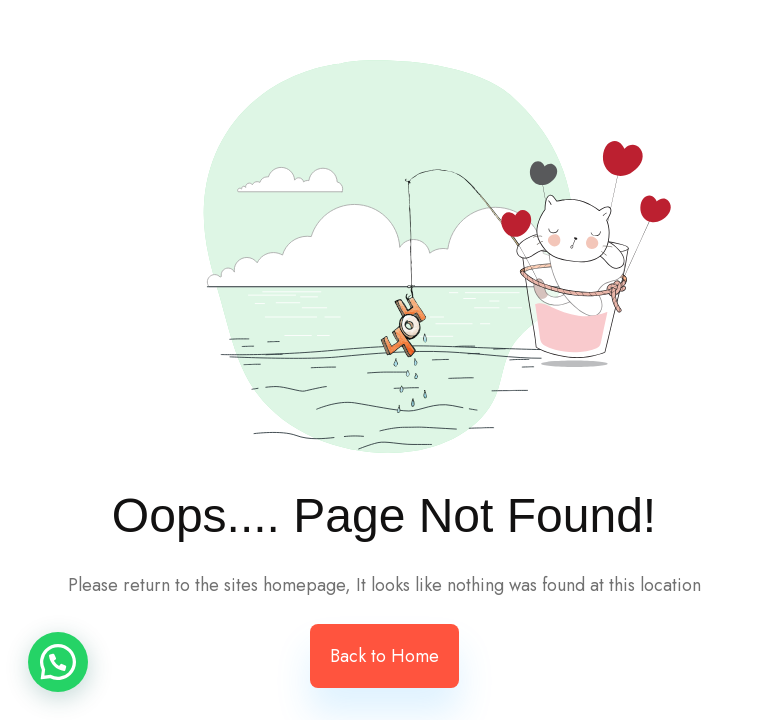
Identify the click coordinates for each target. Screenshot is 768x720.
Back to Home (384, 656)
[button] (58, 662)
